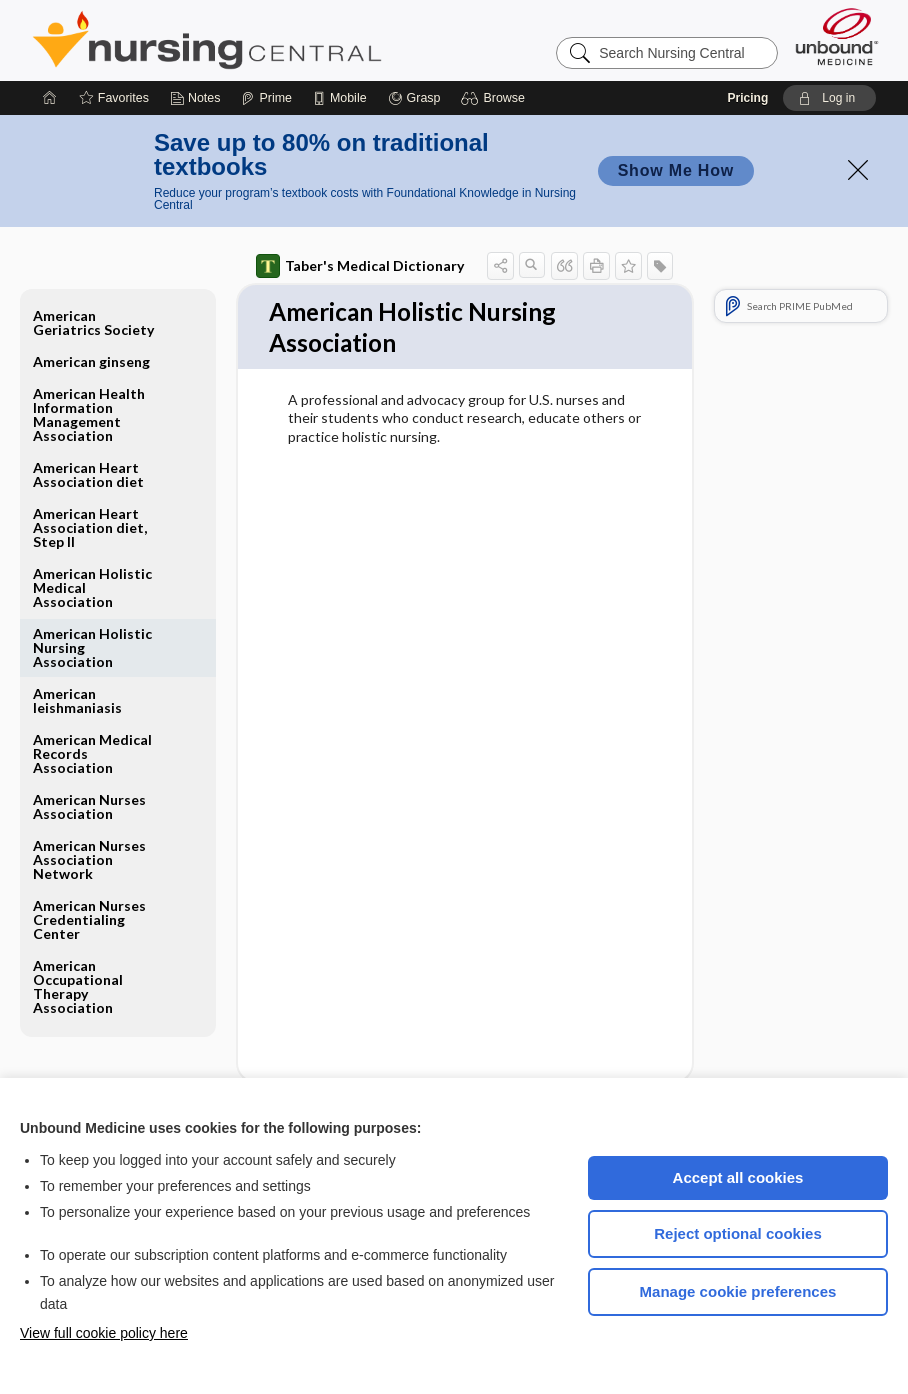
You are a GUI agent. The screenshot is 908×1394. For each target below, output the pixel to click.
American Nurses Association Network (89, 859)
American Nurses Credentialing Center (89, 919)
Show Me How (676, 170)
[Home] (50, 98)
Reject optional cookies (738, 1233)
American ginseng (91, 361)
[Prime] (266, 98)
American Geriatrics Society (93, 322)
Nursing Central (282, 40)
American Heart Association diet (88, 474)
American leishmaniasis (77, 700)
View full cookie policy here (104, 1333)
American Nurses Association (89, 806)
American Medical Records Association (92, 753)
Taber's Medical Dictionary (360, 266)
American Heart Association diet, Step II (90, 527)
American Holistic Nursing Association (92, 647)
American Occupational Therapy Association (78, 986)
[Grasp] (414, 98)
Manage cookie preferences (738, 1291)
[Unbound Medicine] (837, 36)
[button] (495, 98)
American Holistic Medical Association (92, 587)
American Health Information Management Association (89, 414)
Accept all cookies (738, 1177)
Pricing (748, 98)
